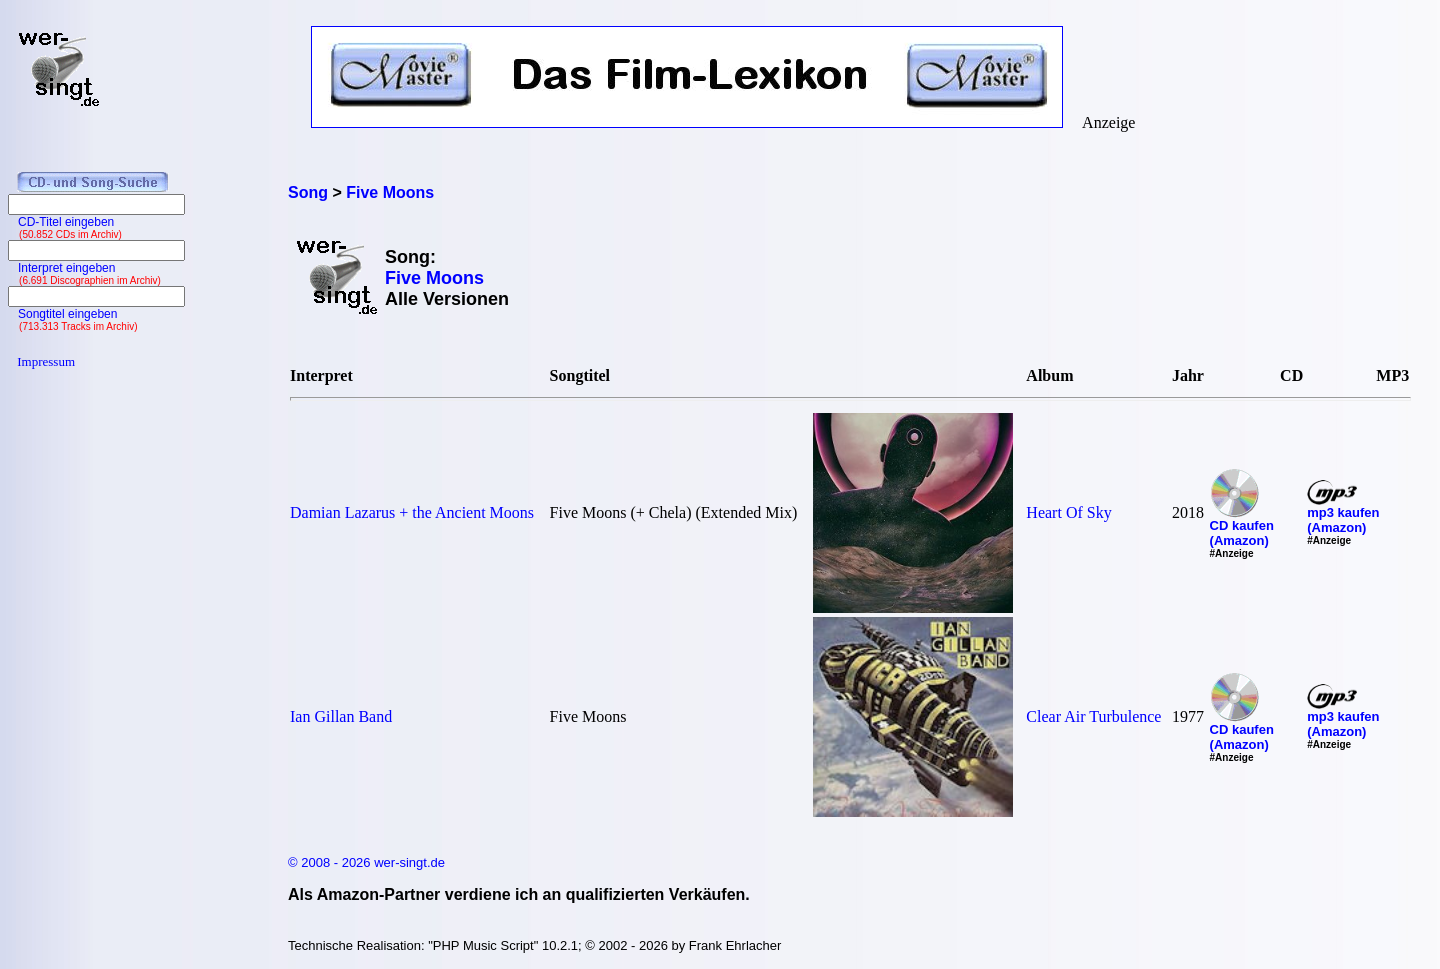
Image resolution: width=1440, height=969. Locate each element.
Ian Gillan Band (341, 716)
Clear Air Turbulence (1093, 716)
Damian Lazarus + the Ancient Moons (412, 512)
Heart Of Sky (1068, 512)
